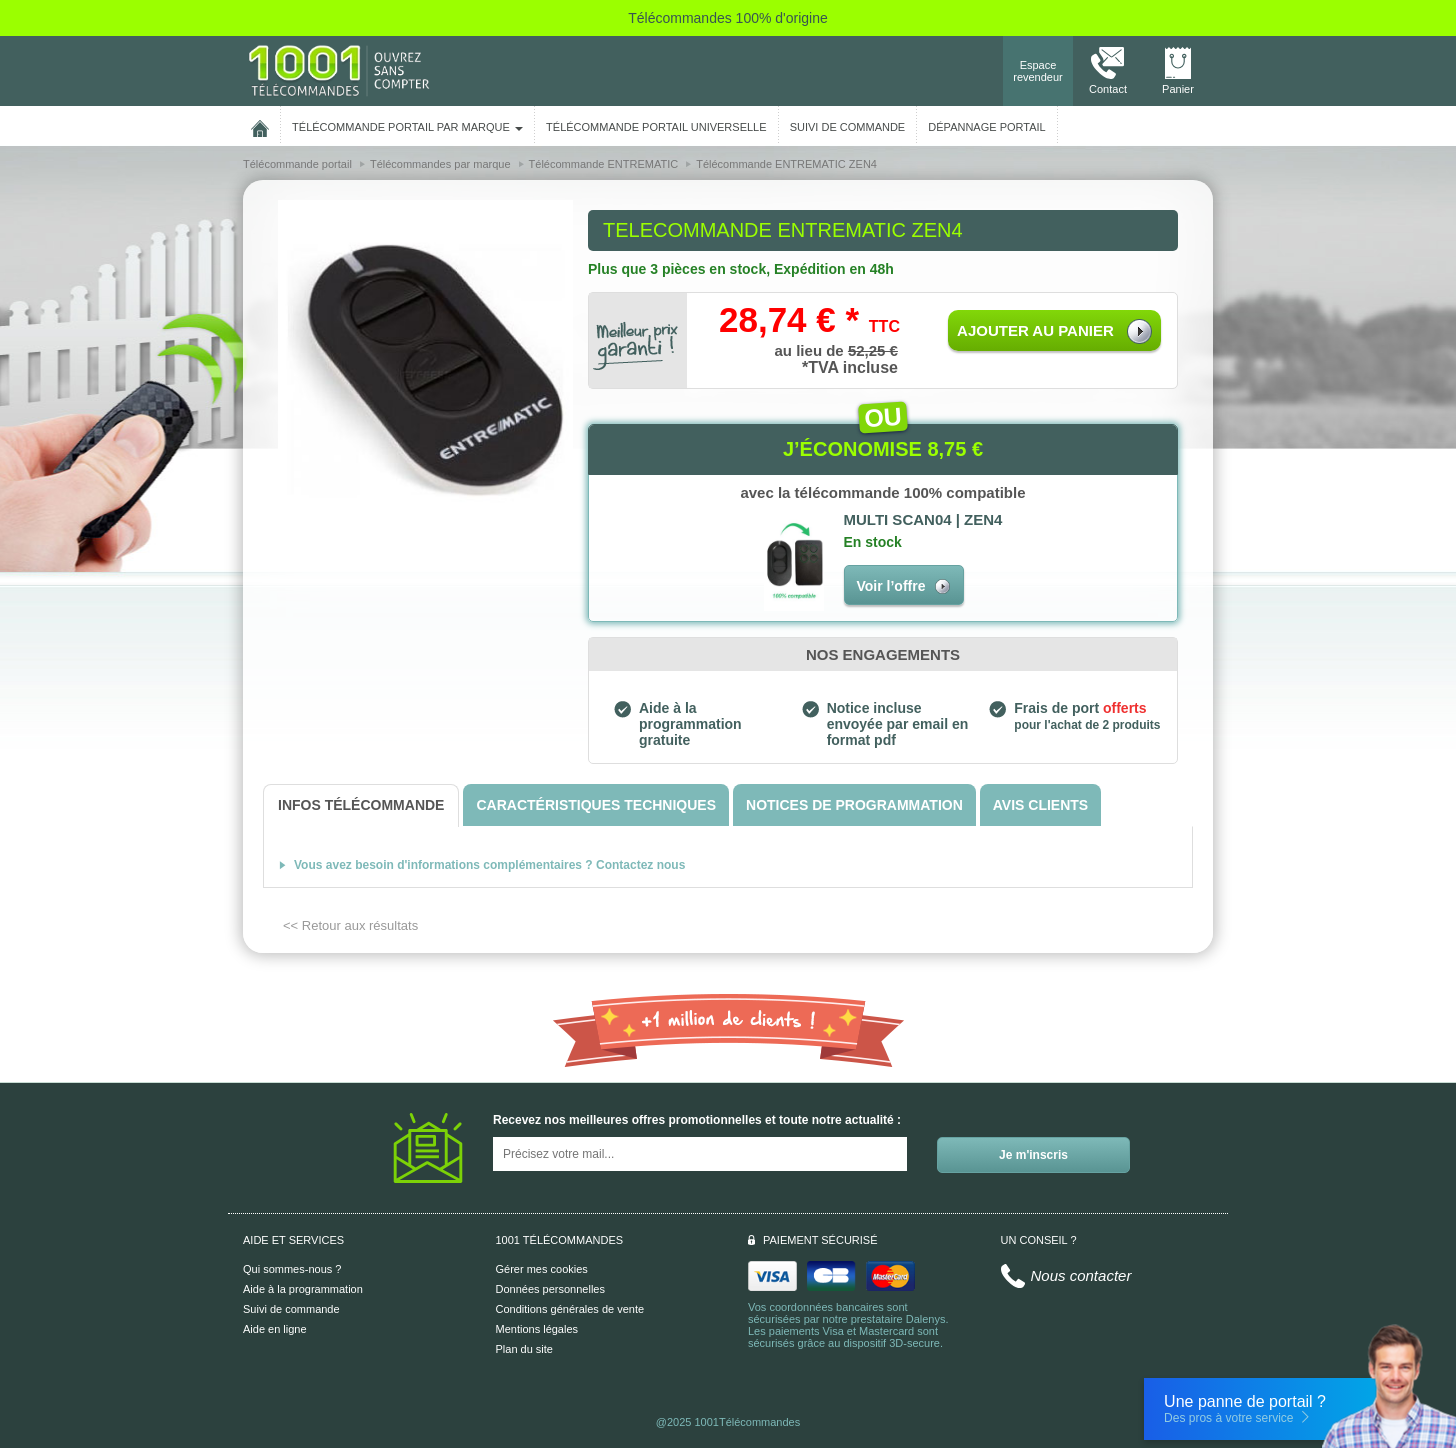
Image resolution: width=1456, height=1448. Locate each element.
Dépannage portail (986, 127)
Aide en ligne (275, 1329)
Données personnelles (550, 1289)
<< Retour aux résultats (350, 925)
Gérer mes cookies (542, 1269)
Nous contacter (1081, 1275)
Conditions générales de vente (570, 1309)
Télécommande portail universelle (656, 127)
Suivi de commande (291, 1309)
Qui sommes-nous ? (292, 1269)
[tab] (361, 805)
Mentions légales (537, 1329)
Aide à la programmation (303, 1289)
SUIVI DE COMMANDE (848, 127)
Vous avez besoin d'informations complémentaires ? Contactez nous (489, 865)
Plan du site (524, 1349)
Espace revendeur (1038, 71)
